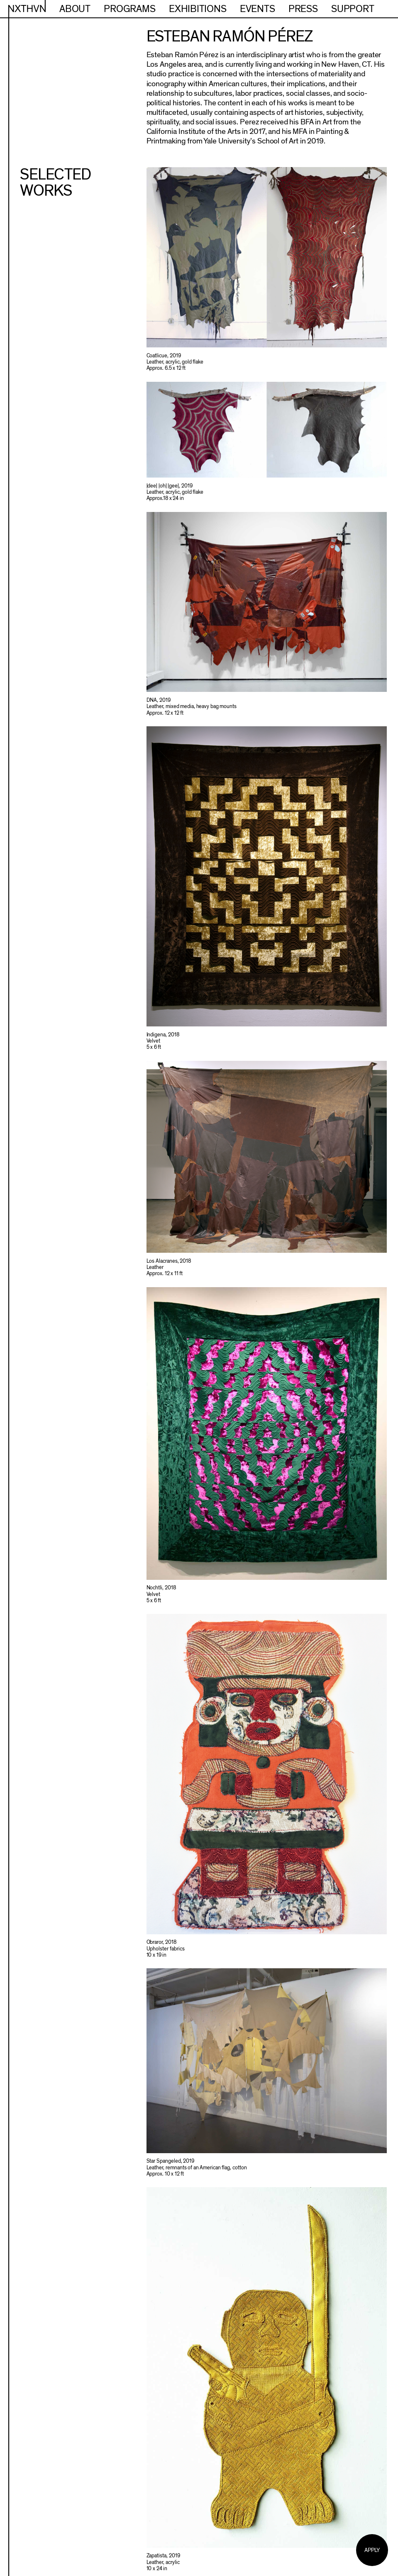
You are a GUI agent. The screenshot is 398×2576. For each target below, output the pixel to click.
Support (352, 9)
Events (257, 9)
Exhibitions (197, 9)
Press (303, 9)
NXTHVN (27, 9)
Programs (129, 9)
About (74, 9)
